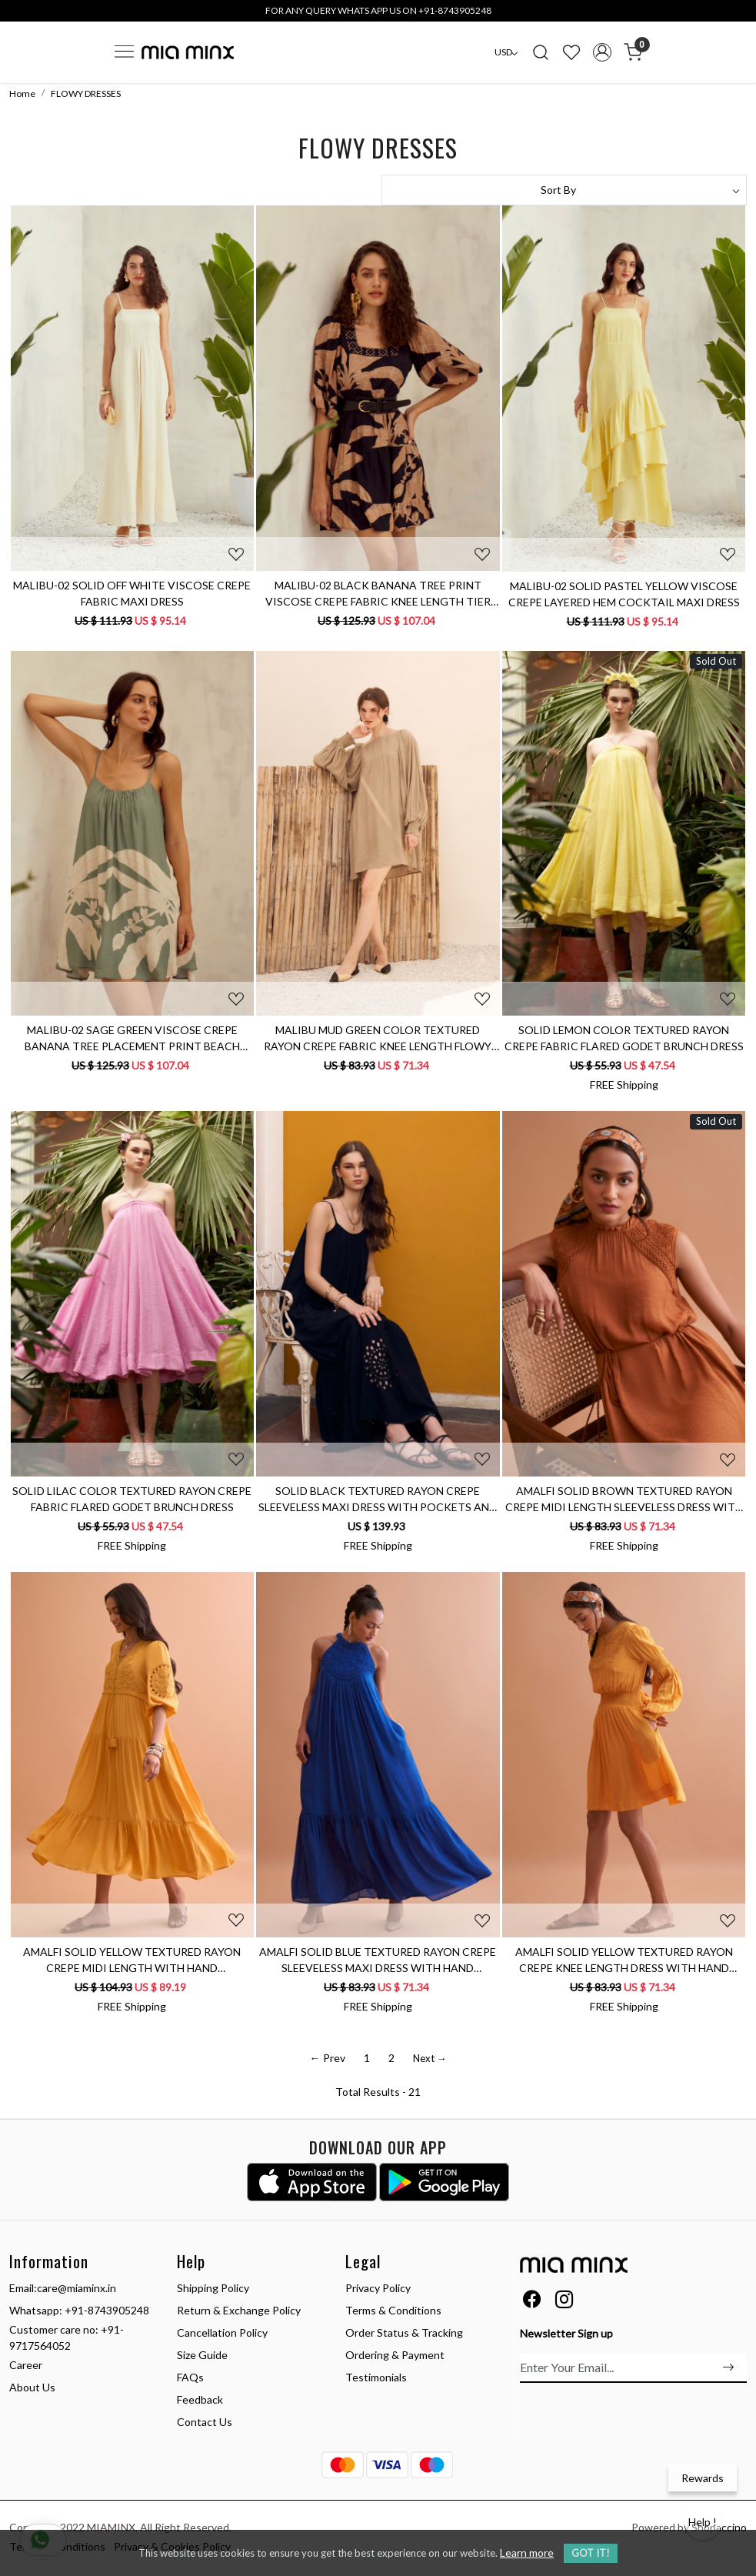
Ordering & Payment (395, 2354)
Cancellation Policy (222, 2332)
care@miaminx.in (76, 2287)
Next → (430, 2058)
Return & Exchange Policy (239, 2310)
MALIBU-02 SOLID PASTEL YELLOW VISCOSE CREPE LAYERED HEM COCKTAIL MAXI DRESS (624, 594)
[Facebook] (532, 2301)
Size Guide (202, 2354)
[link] (540, 52)
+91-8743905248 (107, 2310)
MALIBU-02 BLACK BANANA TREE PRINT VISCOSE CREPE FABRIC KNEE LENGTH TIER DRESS (378, 594)
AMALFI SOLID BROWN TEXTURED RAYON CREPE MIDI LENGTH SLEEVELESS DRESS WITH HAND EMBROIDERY (624, 1499)
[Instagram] (564, 2301)
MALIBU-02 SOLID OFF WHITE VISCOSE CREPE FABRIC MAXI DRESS (132, 593)
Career (25, 2364)
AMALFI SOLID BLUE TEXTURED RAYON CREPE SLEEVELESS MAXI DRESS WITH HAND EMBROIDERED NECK (377, 1960)
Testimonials (376, 2377)
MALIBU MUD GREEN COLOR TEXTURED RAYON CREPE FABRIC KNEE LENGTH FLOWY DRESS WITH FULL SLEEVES (377, 1038)
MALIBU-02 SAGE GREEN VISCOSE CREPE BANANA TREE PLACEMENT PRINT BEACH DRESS (132, 1038)
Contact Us (204, 2421)
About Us (32, 2387)
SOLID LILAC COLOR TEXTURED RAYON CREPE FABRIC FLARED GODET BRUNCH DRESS (131, 1498)
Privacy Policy (378, 2287)
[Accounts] (602, 52)
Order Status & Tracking (404, 2332)
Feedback (200, 2399)
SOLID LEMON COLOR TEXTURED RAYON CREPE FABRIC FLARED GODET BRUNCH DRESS (624, 1038)
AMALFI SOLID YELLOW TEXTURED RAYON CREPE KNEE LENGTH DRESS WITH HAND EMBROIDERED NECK (624, 1960)
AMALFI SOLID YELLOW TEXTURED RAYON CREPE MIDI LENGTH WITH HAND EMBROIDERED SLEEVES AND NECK (132, 1960)
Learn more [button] (527, 2552)
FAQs (190, 2377)
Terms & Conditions (393, 2310)
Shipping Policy (213, 2287)
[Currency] (506, 52)
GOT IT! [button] (590, 2553)
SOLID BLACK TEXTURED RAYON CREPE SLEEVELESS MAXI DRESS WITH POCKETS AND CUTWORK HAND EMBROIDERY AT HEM (377, 1499)
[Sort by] (564, 190)
